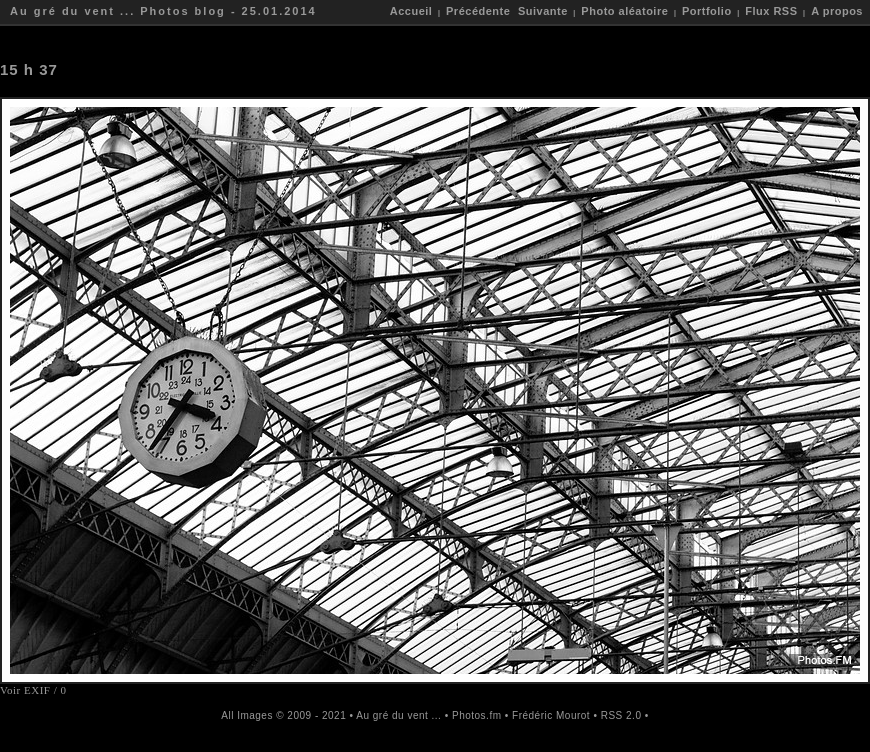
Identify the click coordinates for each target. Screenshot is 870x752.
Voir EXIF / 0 (33, 690)
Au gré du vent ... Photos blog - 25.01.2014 (163, 11)
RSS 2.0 (621, 715)
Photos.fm (477, 715)
